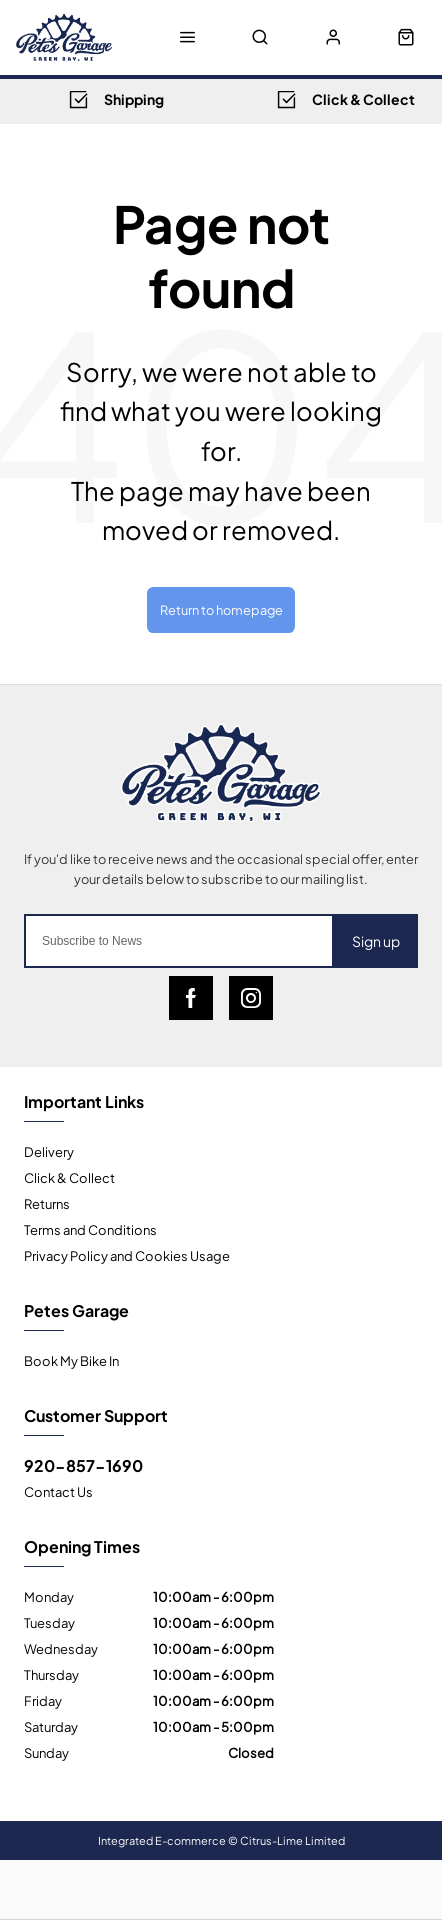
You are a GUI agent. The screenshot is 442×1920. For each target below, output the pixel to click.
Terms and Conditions (90, 1229)
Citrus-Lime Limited (292, 1840)
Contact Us (58, 1491)
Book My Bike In (71, 1360)
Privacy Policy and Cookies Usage (127, 1255)
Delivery (49, 1151)
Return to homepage (221, 609)
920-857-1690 (83, 1465)
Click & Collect (69, 1177)
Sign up (376, 940)
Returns (47, 1203)
